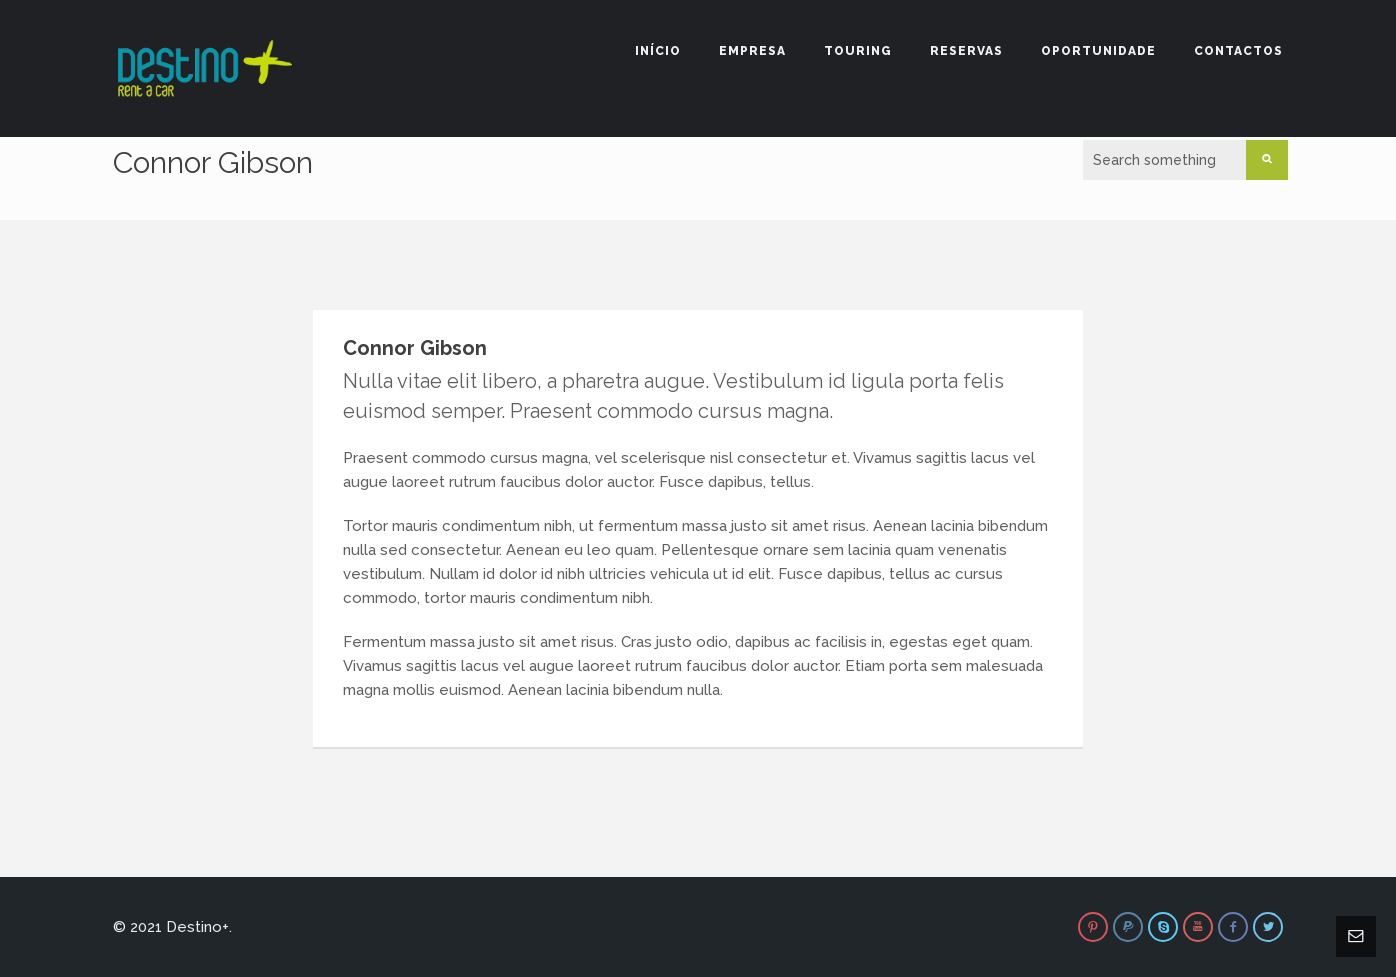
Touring (858, 51)
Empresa (752, 51)
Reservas (966, 51)
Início (658, 51)
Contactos (1238, 51)
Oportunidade (1098, 51)
